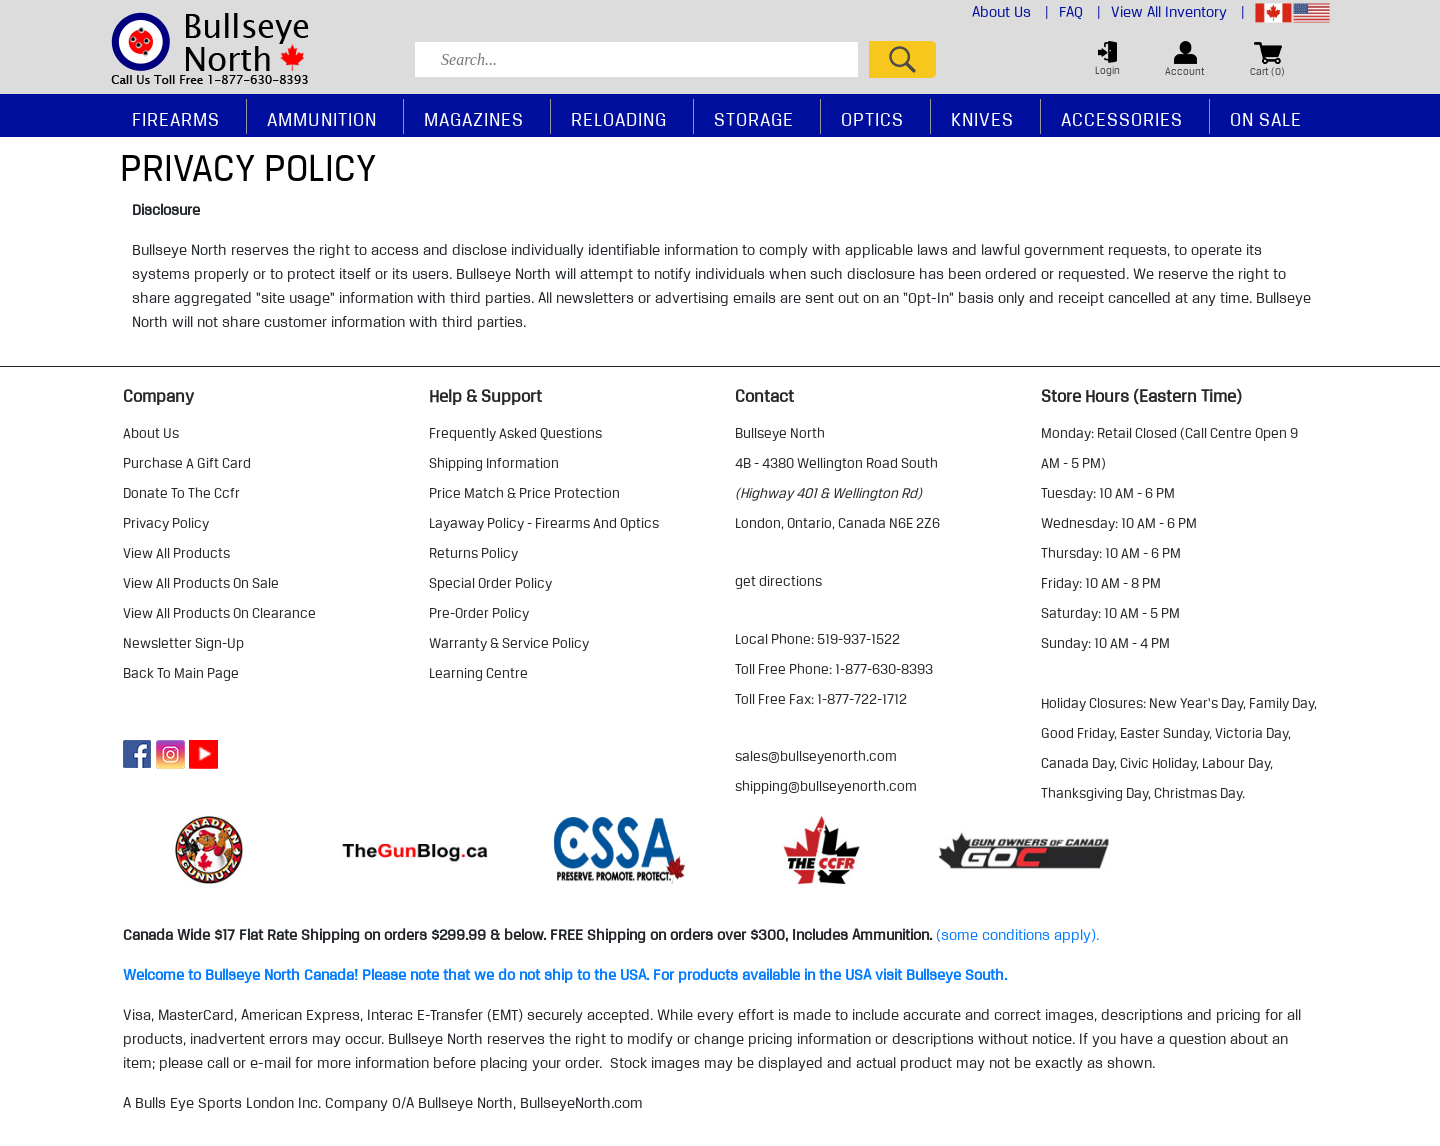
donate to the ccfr (181, 493)
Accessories (1122, 119)
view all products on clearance (219, 613)
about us (151, 433)
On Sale (1266, 119)
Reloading (619, 119)
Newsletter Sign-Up (183, 643)
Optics (872, 119)
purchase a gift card (187, 463)
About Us (1010, 12)
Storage (754, 119)
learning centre (478, 673)
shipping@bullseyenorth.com (826, 786)
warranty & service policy (509, 643)
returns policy (473, 553)
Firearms (176, 119)
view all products (176, 553)
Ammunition (322, 119)
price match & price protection (524, 493)
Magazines (474, 119)
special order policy (490, 583)
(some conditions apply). (1017, 935)
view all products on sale (201, 583)
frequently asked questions (515, 433)
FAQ (1080, 12)
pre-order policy (479, 613)
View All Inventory (1178, 12)
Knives (982, 119)
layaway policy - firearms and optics (544, 523)
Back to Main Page (181, 673)
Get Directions (778, 581)
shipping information (494, 463)
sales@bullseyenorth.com (816, 756)
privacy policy (166, 523)
